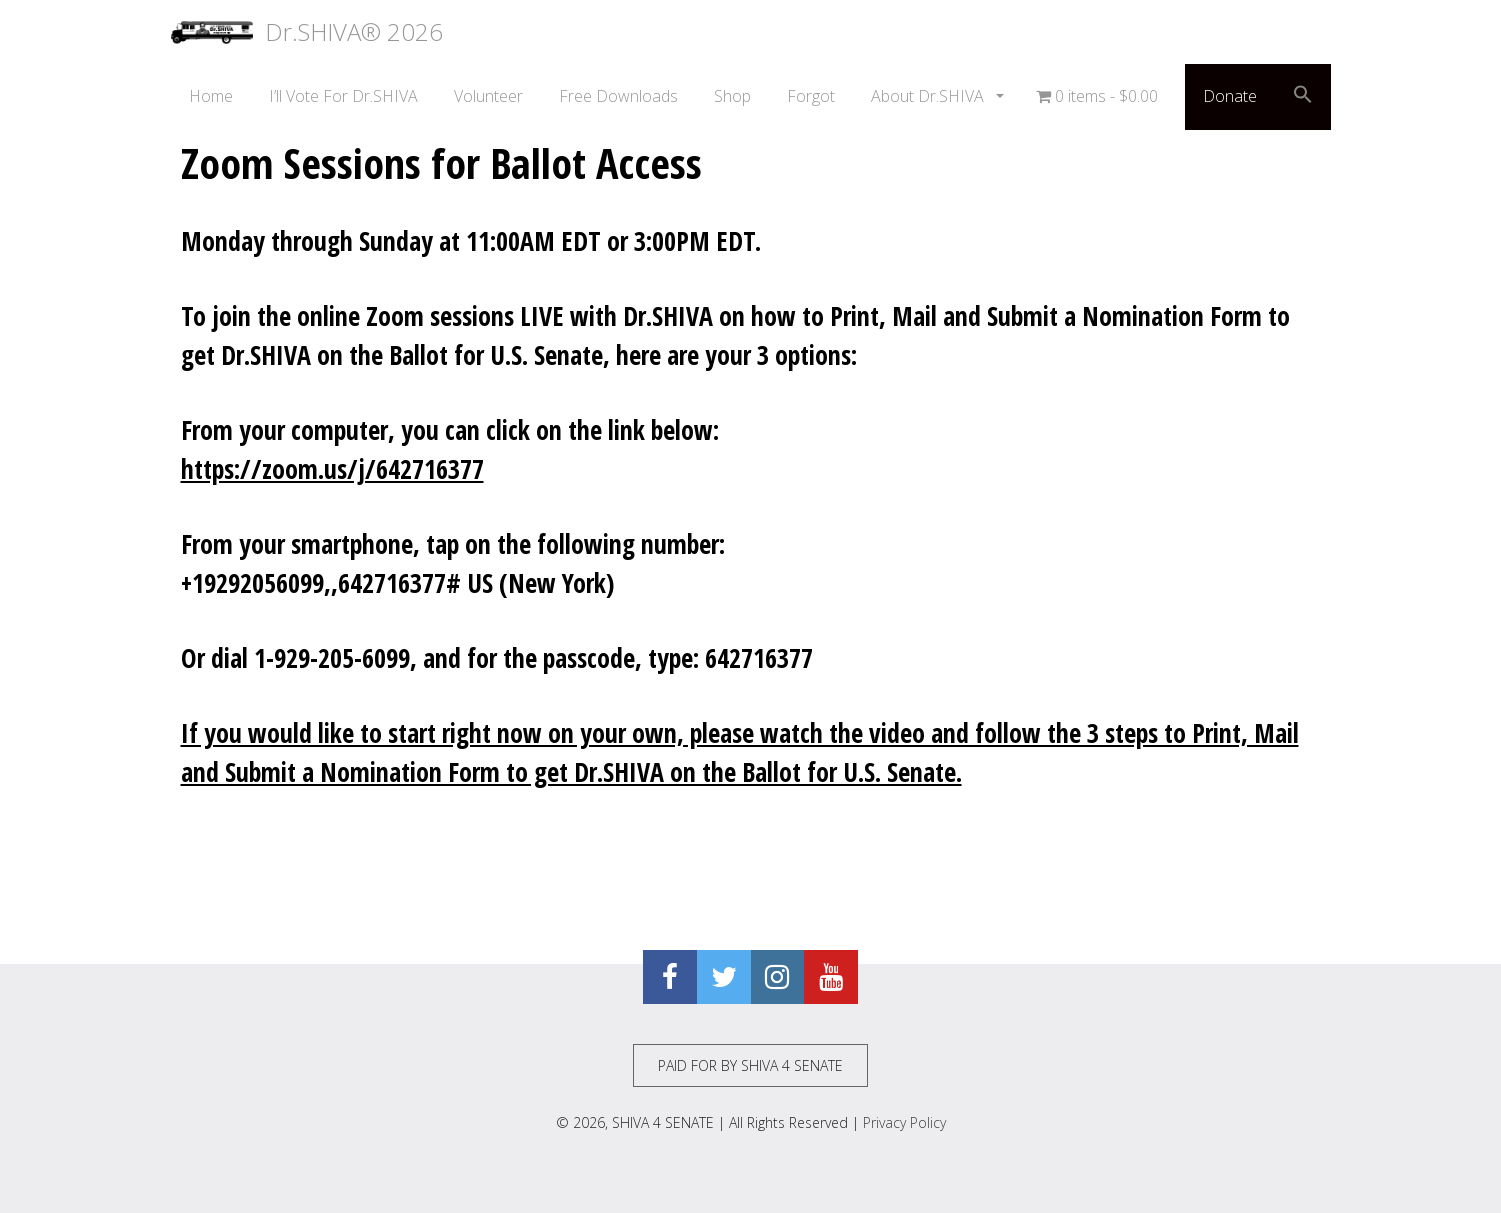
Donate (1230, 96)
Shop (732, 96)
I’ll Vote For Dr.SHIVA (343, 96)
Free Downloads (618, 96)
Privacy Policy (904, 1122)
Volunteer (488, 96)
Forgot (811, 96)
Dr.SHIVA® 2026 (307, 32)
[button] (1303, 97)
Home (211, 96)
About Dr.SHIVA (929, 96)
